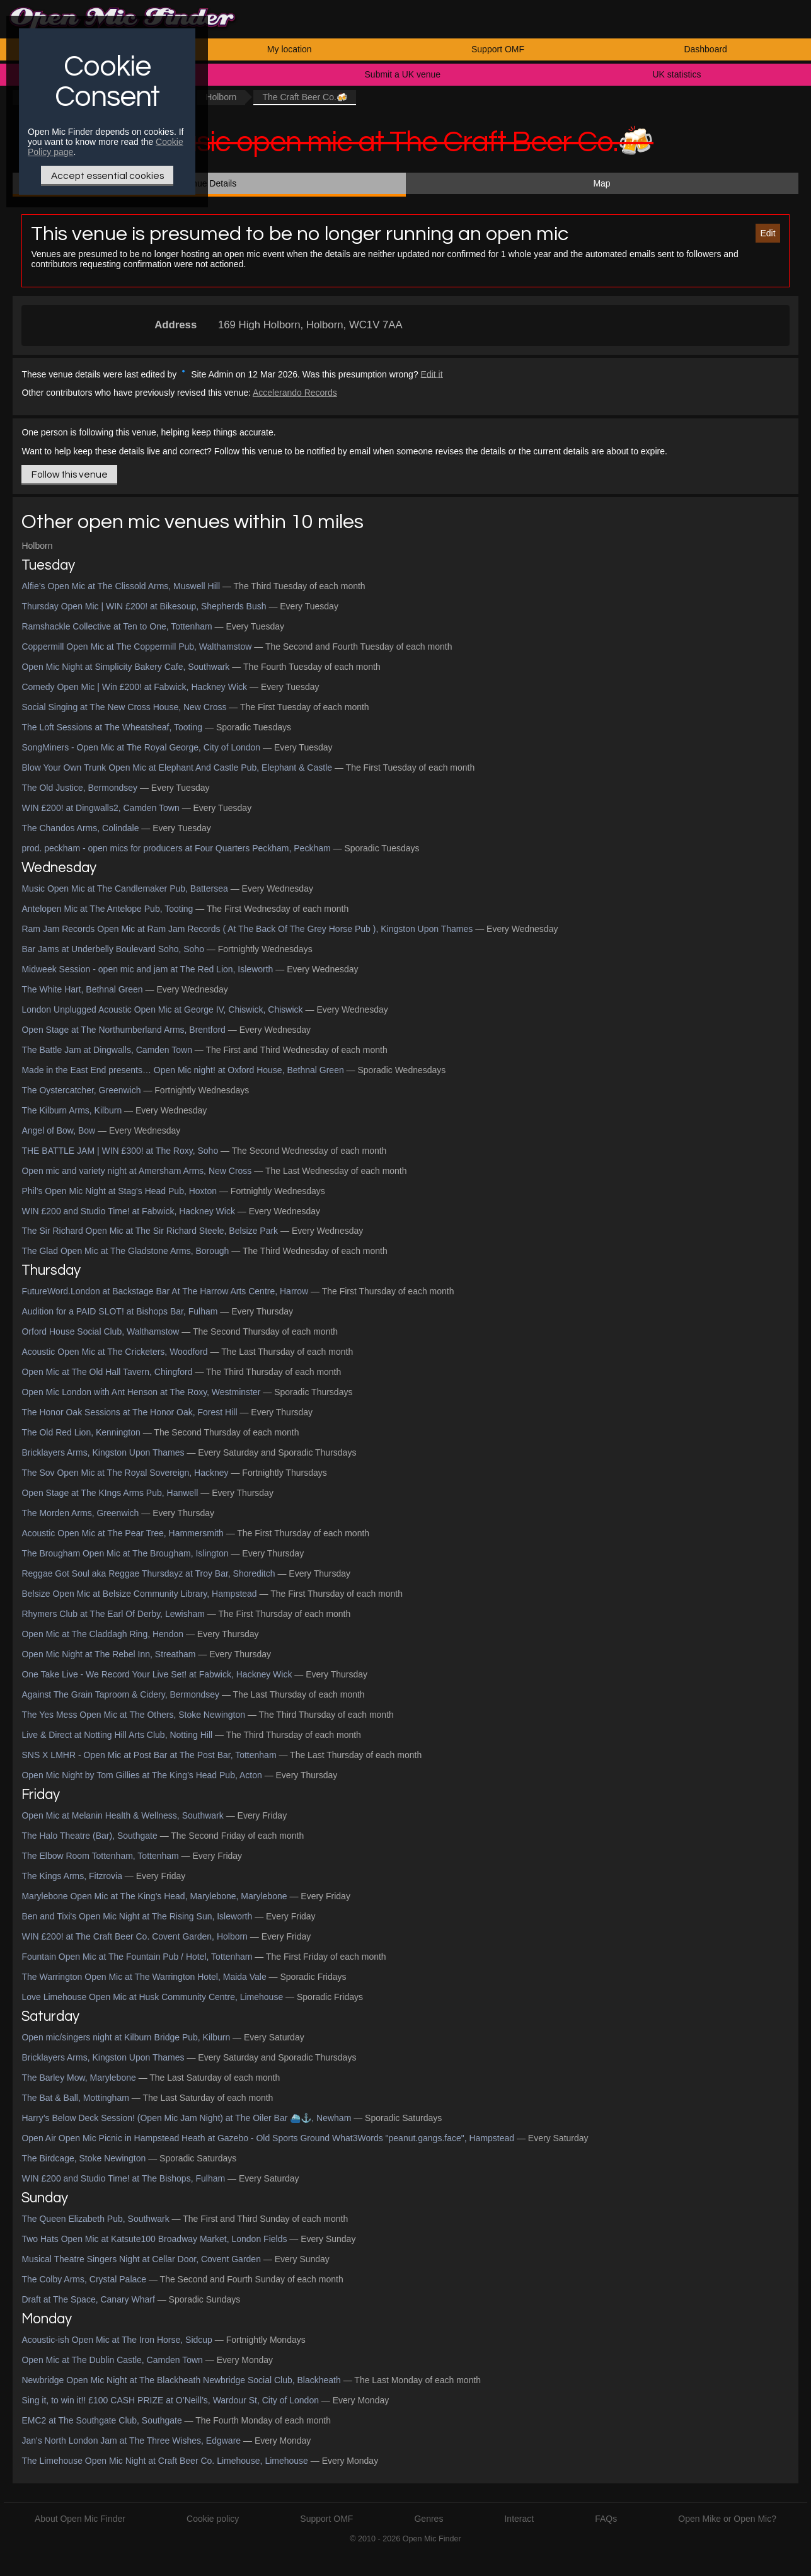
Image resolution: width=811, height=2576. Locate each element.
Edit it (432, 374)
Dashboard (705, 49)
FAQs (606, 2519)
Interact (519, 2519)
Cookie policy (213, 2519)
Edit (767, 233)
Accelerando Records (295, 393)
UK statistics (676, 74)
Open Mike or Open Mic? (727, 2519)
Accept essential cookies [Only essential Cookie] (107, 176)
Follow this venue (70, 474)
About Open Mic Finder (80, 2519)
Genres (428, 2519)
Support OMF (497, 49)
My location (289, 49)
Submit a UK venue (403, 74)
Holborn (220, 97)
